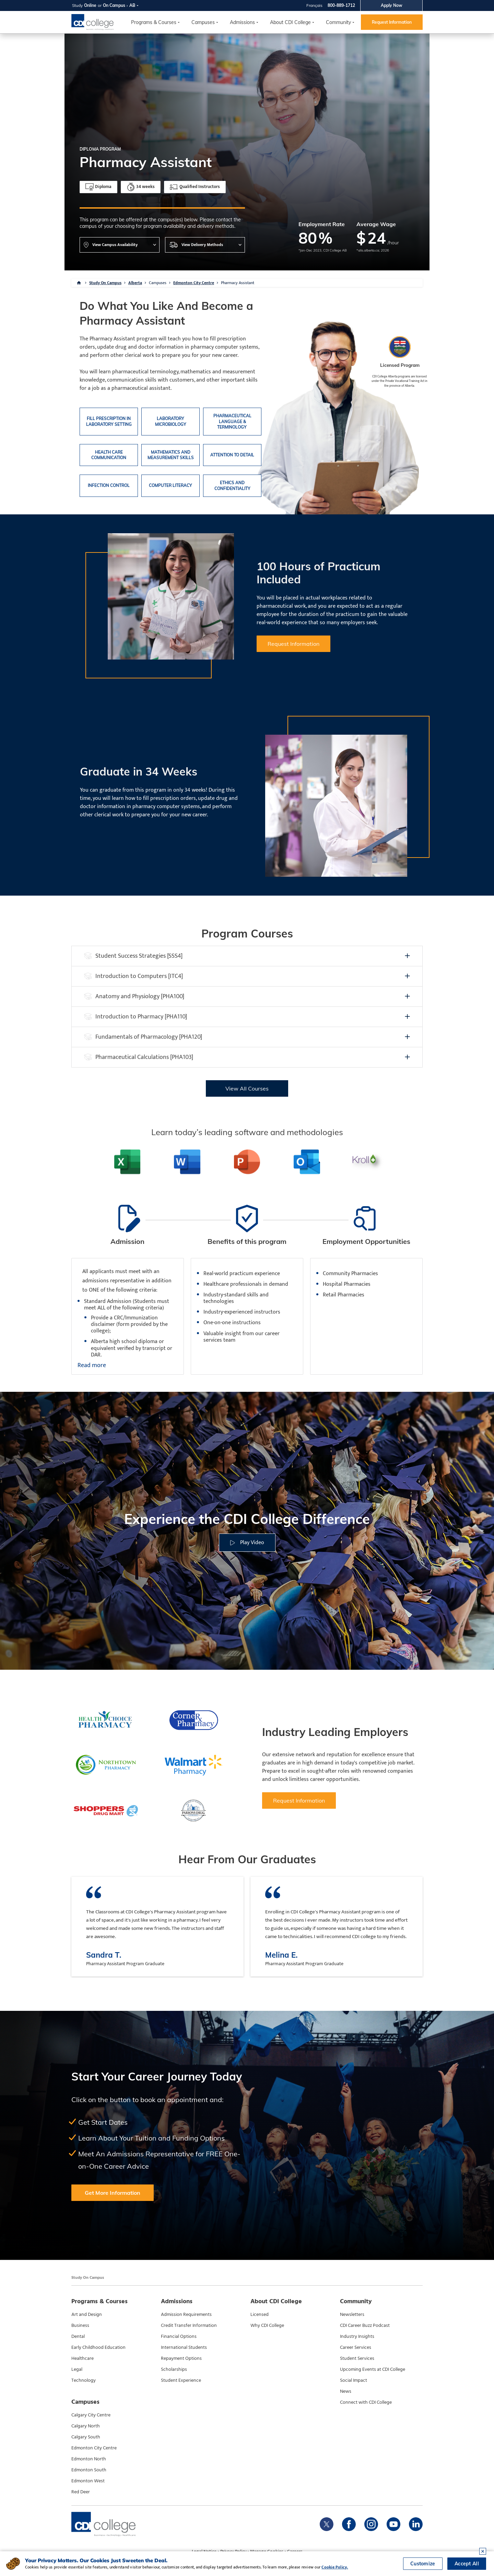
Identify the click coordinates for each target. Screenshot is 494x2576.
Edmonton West (88, 2481)
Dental (78, 2336)
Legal (76, 2369)
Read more (92, 1365)
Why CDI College (267, 2325)
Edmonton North (88, 2459)
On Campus (114, 5)
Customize (422, 2564)
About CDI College (290, 22)
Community (338, 22)
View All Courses (247, 1088)
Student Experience (181, 2380)
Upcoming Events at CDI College (372, 2369)
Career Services (355, 2347)
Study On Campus (105, 282)
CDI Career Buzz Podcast (365, 2325)
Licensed (259, 2314)
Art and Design (86, 2314)
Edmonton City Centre (193, 282)
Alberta (135, 282)
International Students (184, 2347)
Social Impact (353, 2380)
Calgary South (85, 2437)
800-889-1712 (341, 5)
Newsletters (352, 2314)
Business (80, 2325)
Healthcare (82, 2358)
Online (90, 5)
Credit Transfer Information (189, 2325)
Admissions (242, 22)
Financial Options (179, 2336)
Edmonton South (88, 2470)
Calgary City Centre (90, 2415)
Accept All (467, 2564)
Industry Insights (357, 2336)
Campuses (157, 282)
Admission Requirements (186, 2314)
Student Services (357, 2358)
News (345, 2391)
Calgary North (85, 2426)
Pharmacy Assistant (237, 282)
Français (314, 5)
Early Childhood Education (98, 2347)
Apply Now (391, 5)
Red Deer (80, 2491)
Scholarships (174, 2369)
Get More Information (112, 2192)
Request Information (392, 22)
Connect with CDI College (366, 2402)
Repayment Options (181, 2358)
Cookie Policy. (334, 2567)
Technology (83, 2380)
